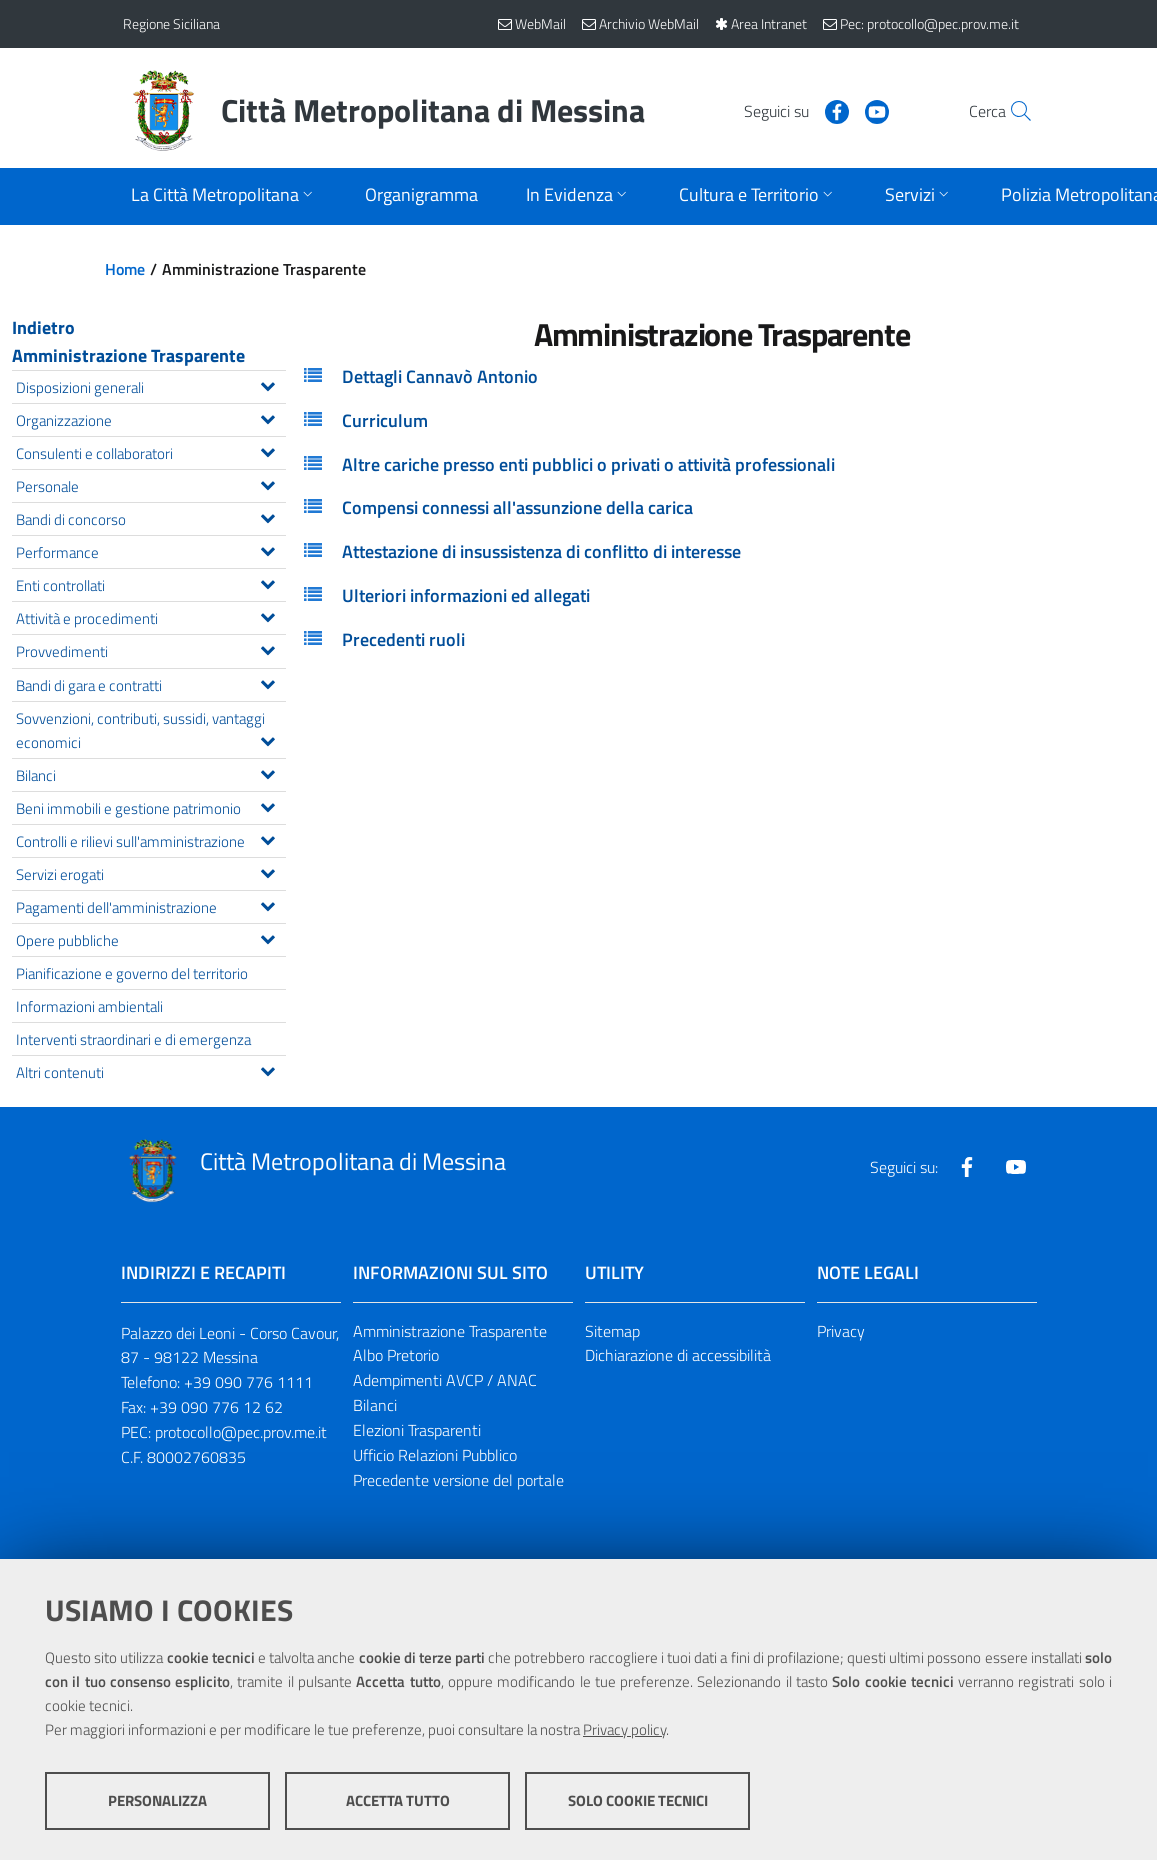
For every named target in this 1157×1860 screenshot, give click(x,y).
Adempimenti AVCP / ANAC (445, 1380)
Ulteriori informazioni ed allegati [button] (466, 595)
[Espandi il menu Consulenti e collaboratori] (267, 450)
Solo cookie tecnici (638, 1800)
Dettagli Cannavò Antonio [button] (440, 376)
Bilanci (375, 1405)
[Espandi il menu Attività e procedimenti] (267, 615)
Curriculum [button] (385, 420)
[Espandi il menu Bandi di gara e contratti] (267, 682)
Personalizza (157, 1800)
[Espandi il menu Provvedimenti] (267, 648)
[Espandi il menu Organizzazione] (267, 417)
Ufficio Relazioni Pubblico (435, 1455)
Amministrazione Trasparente (128, 355)
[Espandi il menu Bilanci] (267, 772)
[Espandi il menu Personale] (267, 483)
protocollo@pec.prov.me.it (241, 1432)
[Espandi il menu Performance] (267, 549)
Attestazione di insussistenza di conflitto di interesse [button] (541, 551)
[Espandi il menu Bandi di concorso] (267, 516)
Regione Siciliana (171, 23)
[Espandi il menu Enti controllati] (267, 582)
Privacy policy (624, 1729)
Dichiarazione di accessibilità (678, 1355)
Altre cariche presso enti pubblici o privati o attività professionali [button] (588, 464)
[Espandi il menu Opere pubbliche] (267, 937)
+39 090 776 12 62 (216, 1407)
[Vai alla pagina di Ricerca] (1011, 111)
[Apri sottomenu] (224, 196)
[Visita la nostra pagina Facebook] (794, 110)
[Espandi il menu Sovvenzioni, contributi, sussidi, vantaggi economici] (267, 739)
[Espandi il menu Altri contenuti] (267, 1069)
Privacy (841, 1331)
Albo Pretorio (396, 1355)
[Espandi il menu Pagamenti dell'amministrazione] (267, 904)
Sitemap (612, 1331)
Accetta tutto (398, 1800)
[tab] (721, 377)
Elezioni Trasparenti (417, 1430)
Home (125, 269)
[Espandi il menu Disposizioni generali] (267, 384)
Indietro (43, 327)
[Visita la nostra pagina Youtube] (834, 110)
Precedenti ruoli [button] (403, 639)
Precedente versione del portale (458, 1480)
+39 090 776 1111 (248, 1382)
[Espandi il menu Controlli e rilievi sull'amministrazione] (267, 838)
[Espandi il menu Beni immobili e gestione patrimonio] (267, 805)
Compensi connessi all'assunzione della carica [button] (517, 507)
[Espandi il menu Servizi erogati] (267, 871)
